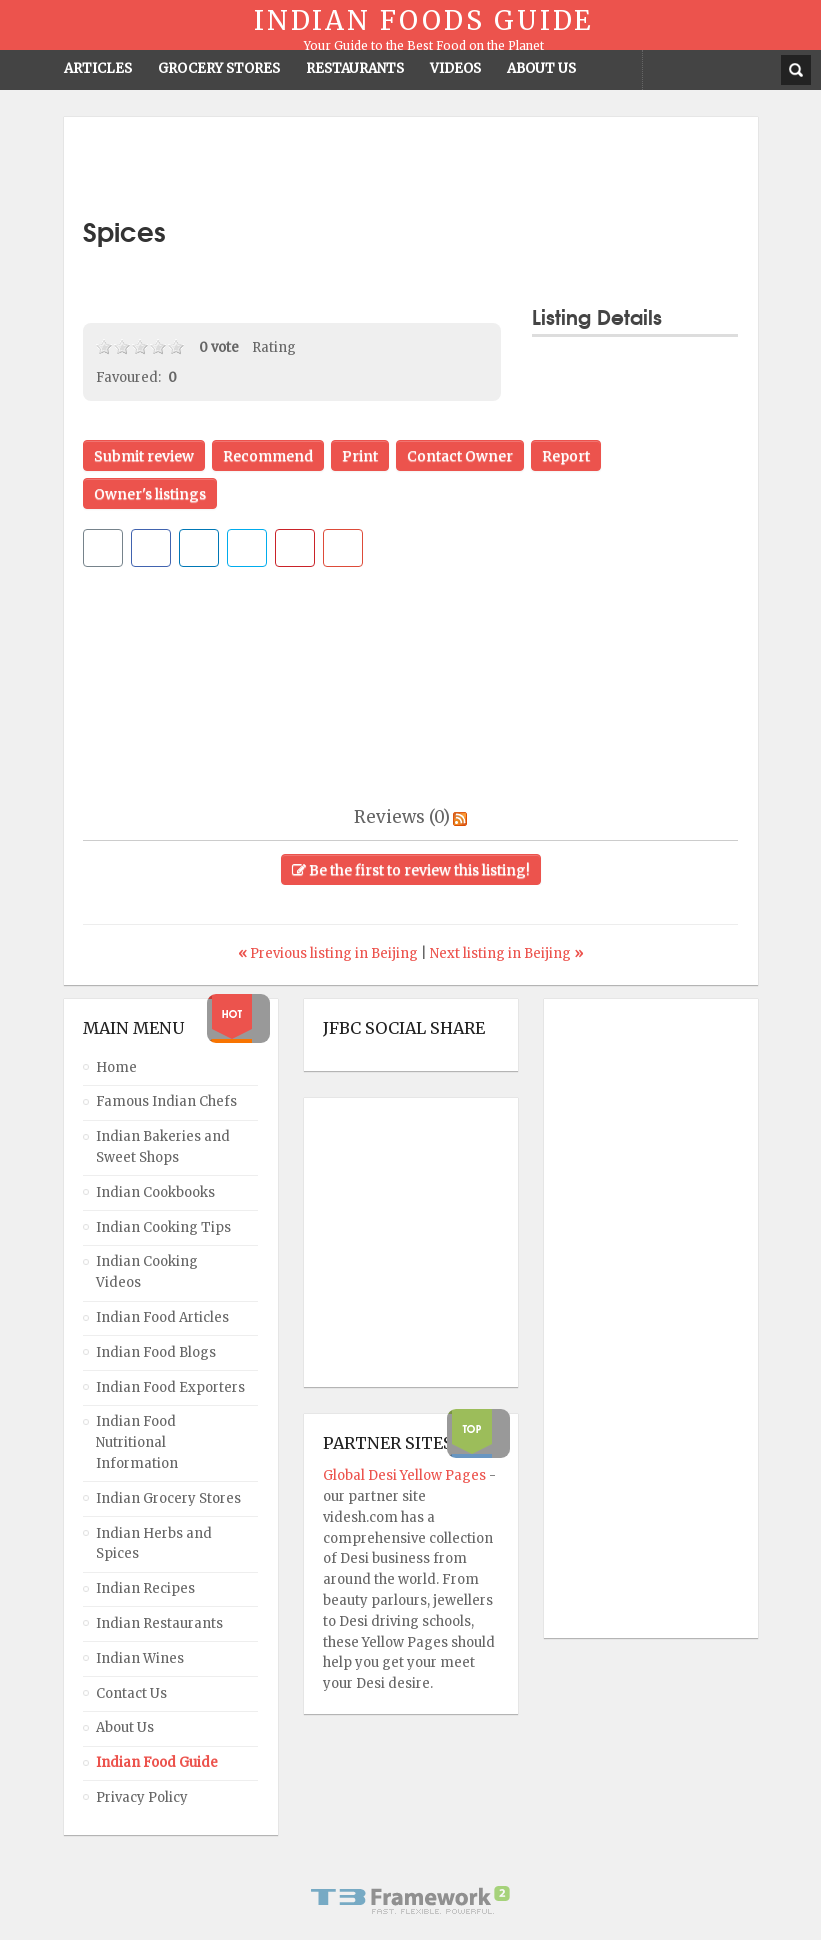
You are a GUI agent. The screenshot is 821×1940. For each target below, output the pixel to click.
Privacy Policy (142, 1797)
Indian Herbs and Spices (154, 1544)
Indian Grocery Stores (168, 1498)
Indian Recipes (145, 1588)
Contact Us (131, 1693)
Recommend (268, 456)
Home (116, 1067)
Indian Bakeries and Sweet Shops (163, 1147)
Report (566, 456)
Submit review (144, 456)
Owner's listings (150, 494)
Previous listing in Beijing (329, 953)
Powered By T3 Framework (411, 1900)
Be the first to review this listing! (411, 870)
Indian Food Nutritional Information (137, 1442)
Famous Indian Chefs (166, 1101)
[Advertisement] (411, 167)
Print (360, 456)
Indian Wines (140, 1658)
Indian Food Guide (157, 1762)
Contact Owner (460, 456)
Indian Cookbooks (155, 1192)
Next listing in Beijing (506, 953)
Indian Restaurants (159, 1623)
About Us (125, 1727)
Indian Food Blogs (156, 1352)
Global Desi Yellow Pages (406, 1475)
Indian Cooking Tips (163, 1227)
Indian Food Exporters (170, 1387)
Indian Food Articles (162, 1317)
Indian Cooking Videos (147, 1272)
